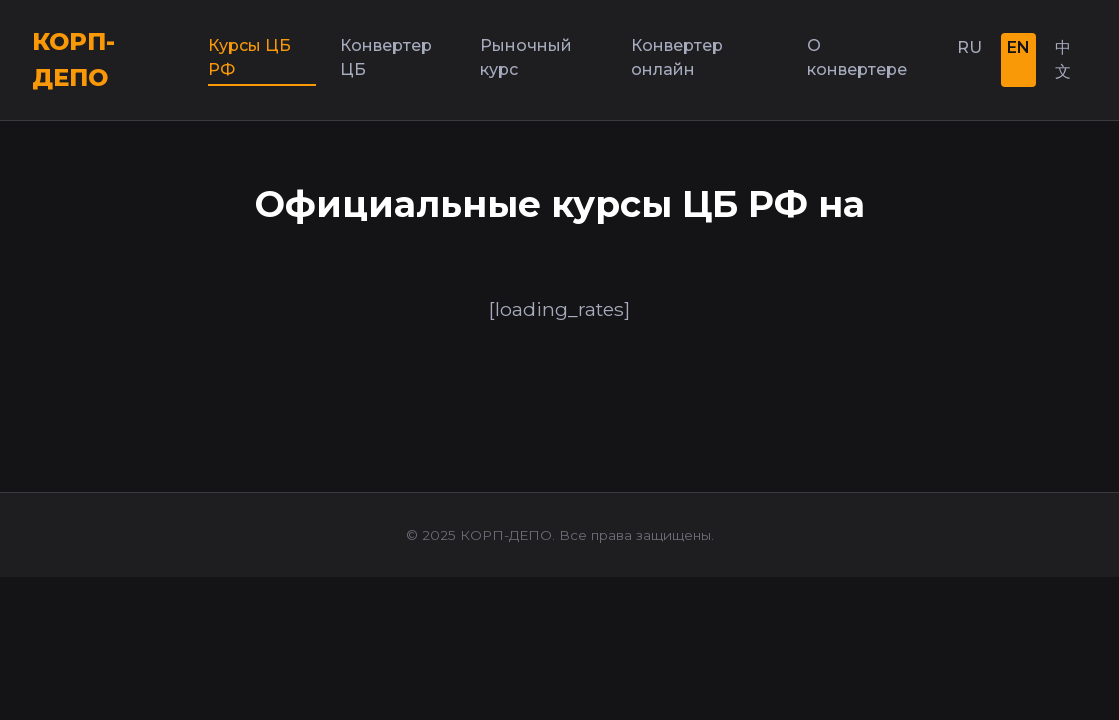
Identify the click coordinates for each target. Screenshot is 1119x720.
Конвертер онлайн (677, 57)
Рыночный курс (526, 57)
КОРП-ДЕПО (73, 59)
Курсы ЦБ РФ (249, 57)
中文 (1063, 59)
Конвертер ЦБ (386, 57)
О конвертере (857, 57)
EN (1018, 47)
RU (969, 47)
